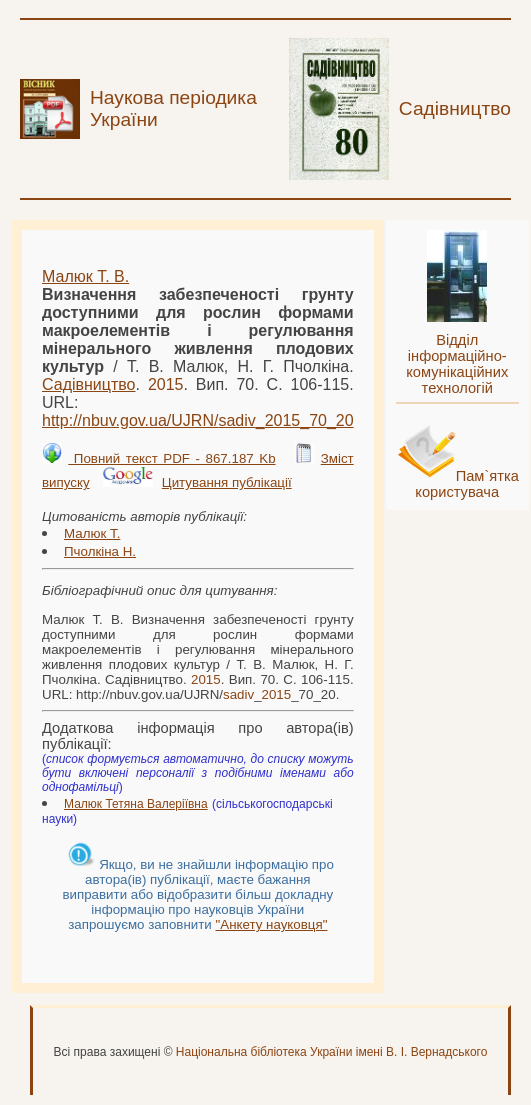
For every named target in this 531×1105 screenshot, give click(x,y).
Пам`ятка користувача (467, 484)
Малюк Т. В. (85, 276)
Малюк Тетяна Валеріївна (136, 804)
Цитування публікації (227, 482)
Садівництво (89, 384)
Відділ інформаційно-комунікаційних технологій (457, 364)
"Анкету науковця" (272, 924)
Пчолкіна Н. (100, 551)
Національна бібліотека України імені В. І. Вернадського (332, 1052)
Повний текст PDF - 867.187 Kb (171, 458)
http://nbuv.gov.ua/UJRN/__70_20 (198, 420)
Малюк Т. (92, 533)
